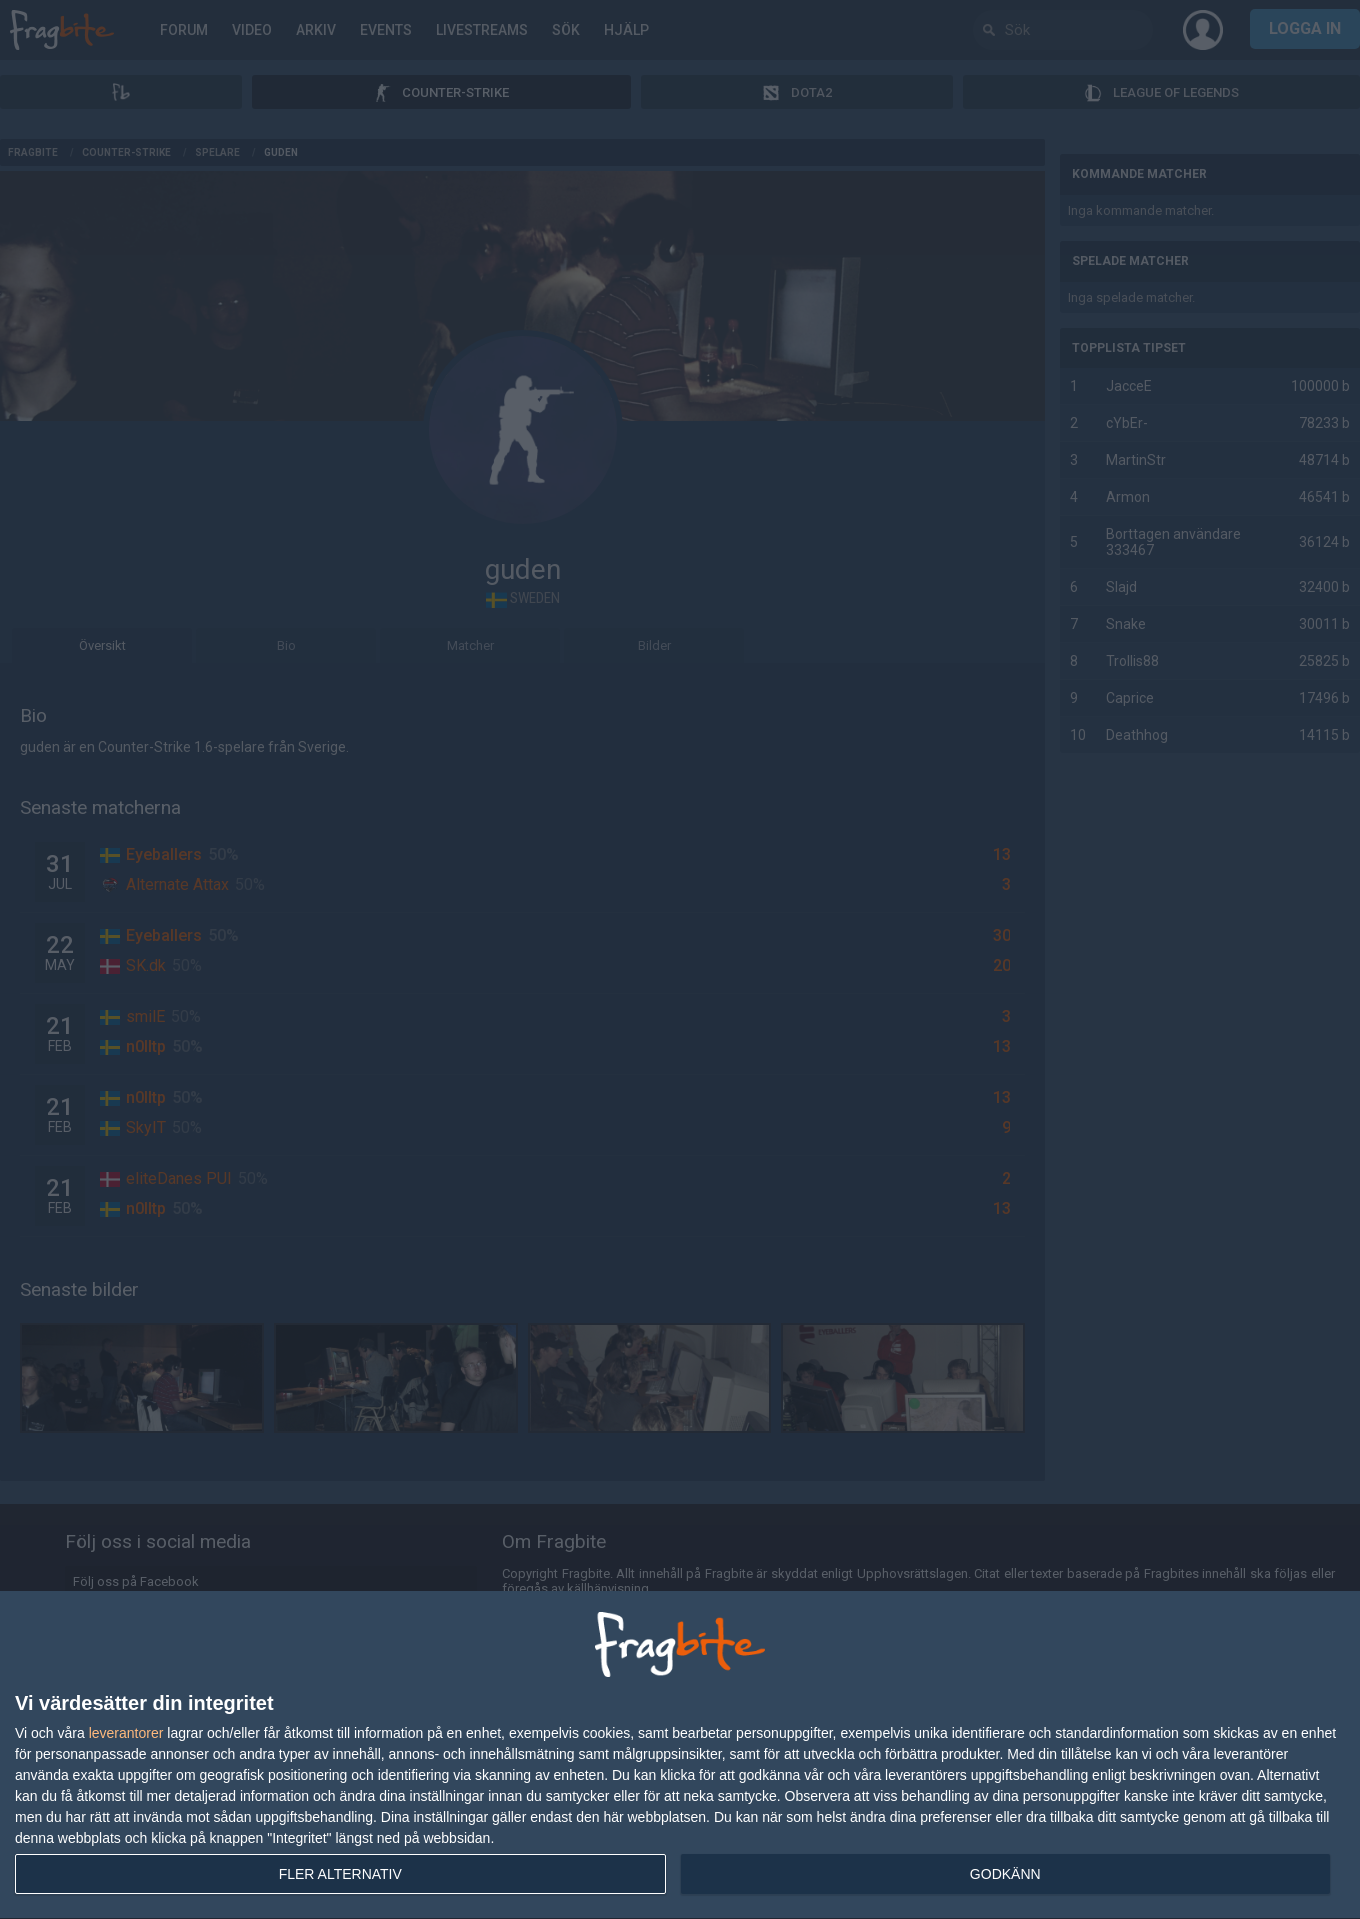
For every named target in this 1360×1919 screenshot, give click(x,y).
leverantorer (126, 1733)
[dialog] (680, 1755)
